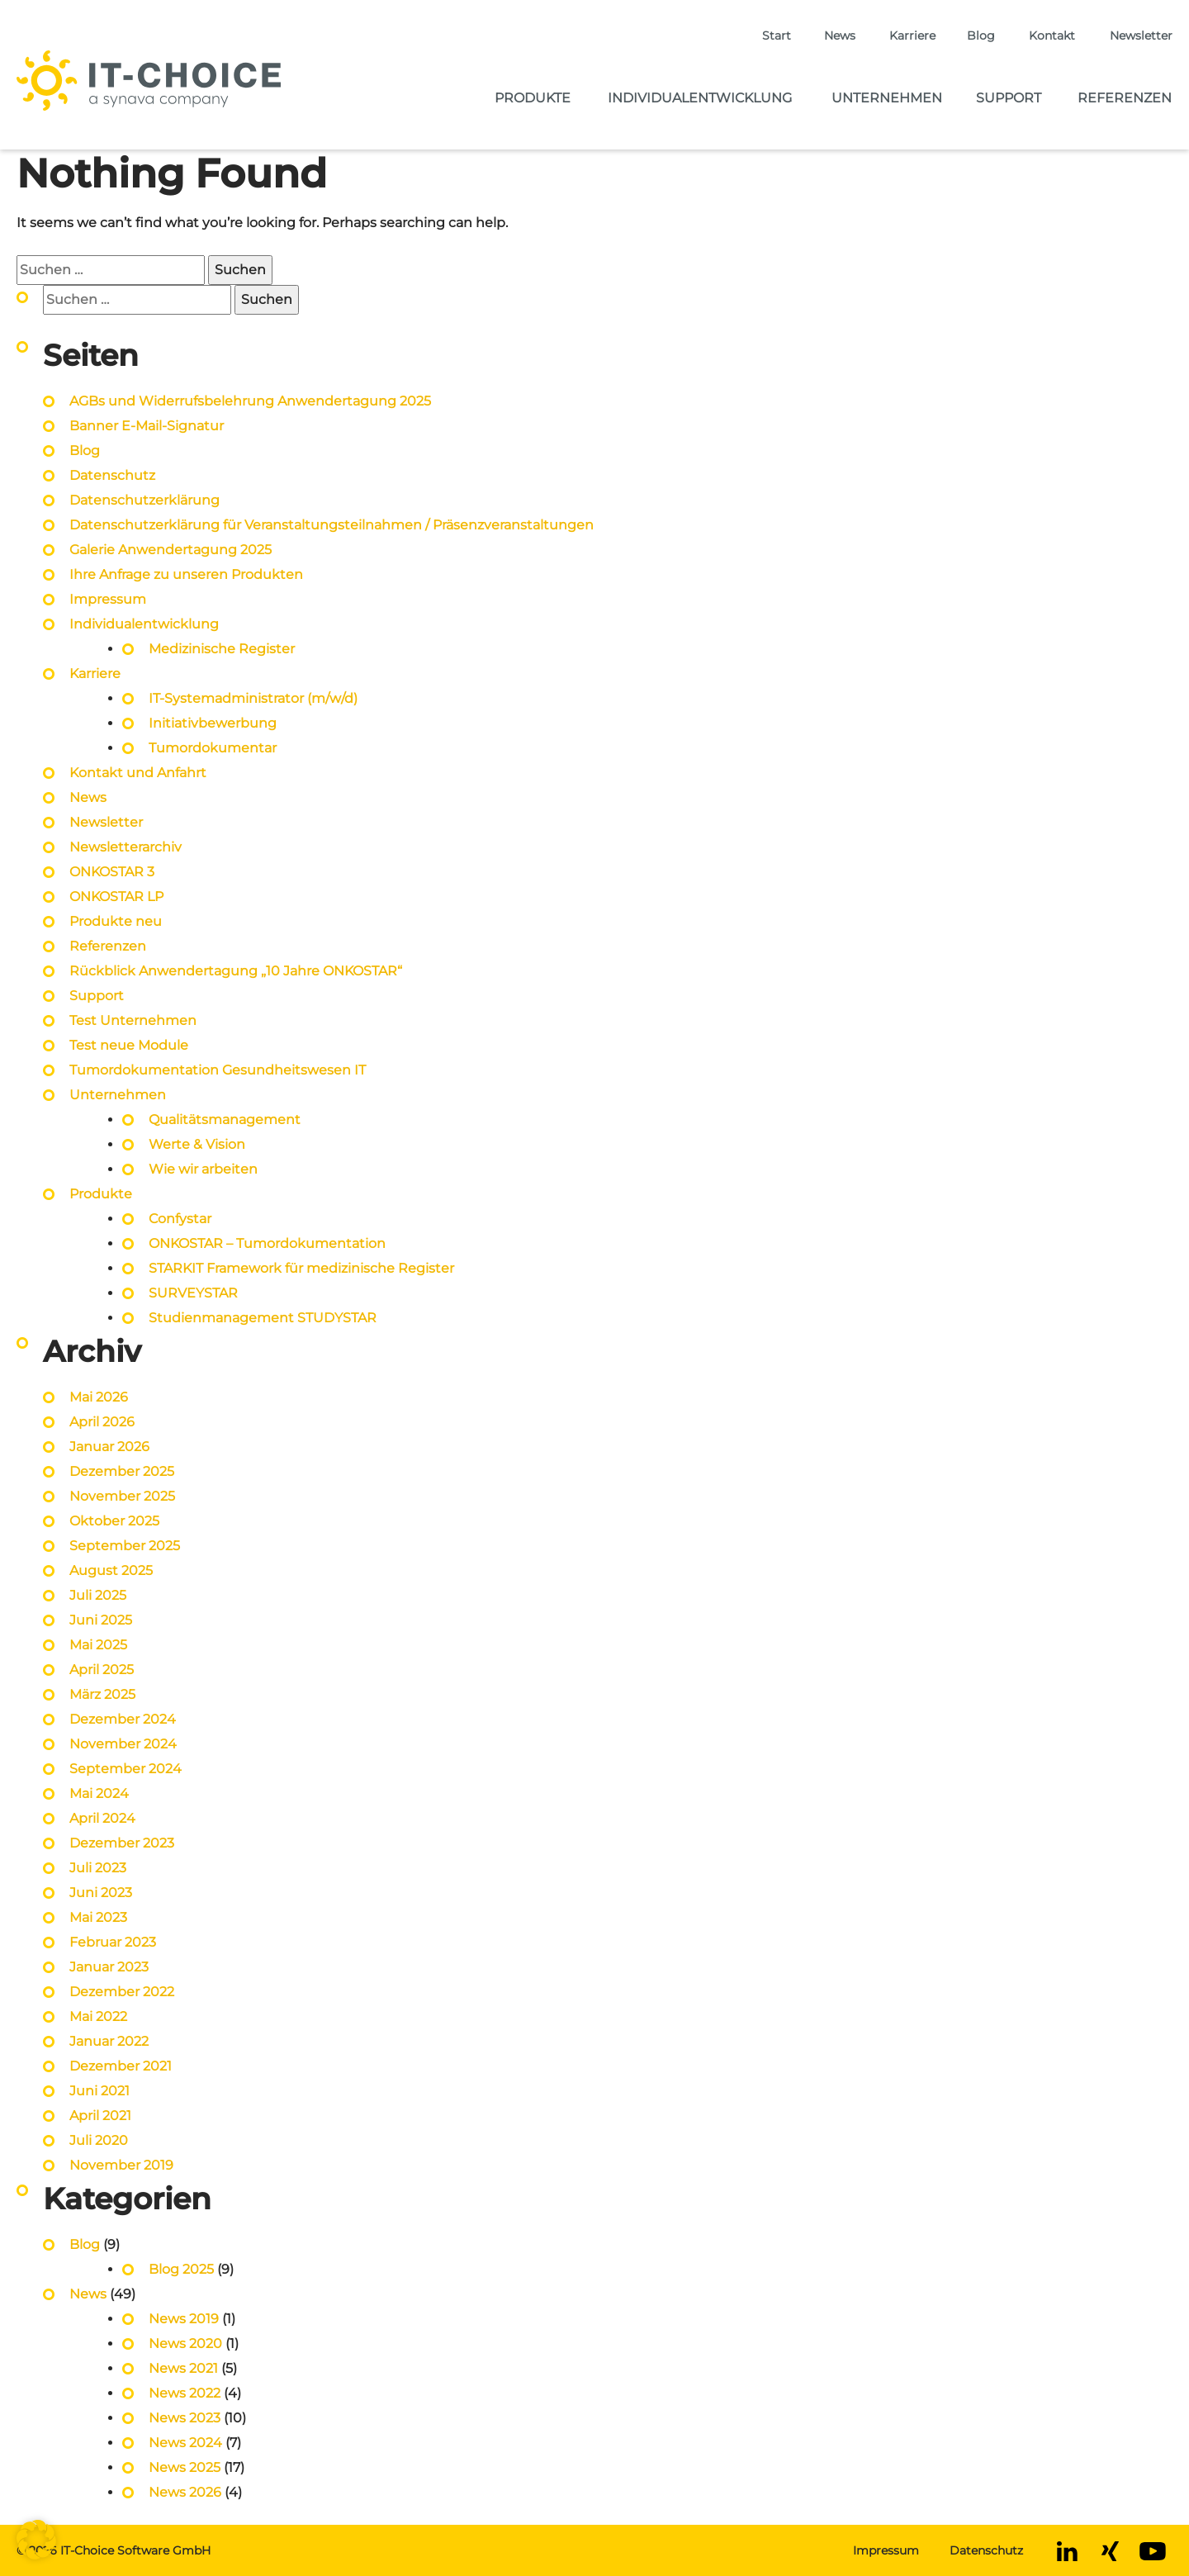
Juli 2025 (97, 1595)
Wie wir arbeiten (203, 1169)
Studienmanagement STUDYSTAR (263, 1318)
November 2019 (121, 2165)
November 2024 (123, 1744)
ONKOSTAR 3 (111, 872)
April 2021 (100, 2115)
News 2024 (185, 2442)
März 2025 (102, 1694)
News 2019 (184, 2319)
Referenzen (1125, 98)
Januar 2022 (109, 2041)
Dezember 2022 (121, 1992)
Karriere (912, 35)
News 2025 (184, 2467)
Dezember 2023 (121, 1843)
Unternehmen (886, 98)
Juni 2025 (100, 1620)
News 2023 (184, 2418)
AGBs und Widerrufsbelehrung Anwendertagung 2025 (250, 401)
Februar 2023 (112, 1942)
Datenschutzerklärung (144, 500)
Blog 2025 (181, 2269)
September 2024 (125, 1769)
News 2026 (185, 2492)
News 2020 (185, 2343)
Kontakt (1052, 35)
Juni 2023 (100, 1892)
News (839, 35)
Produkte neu (115, 921)
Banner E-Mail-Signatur (146, 426)
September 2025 (124, 1546)
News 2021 (183, 2368)
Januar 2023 (109, 1967)
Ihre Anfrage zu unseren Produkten (186, 574)
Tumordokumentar (213, 748)
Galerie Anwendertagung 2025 (170, 549)
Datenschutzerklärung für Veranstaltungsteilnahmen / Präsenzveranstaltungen (333, 525)
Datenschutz (112, 475)
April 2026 (102, 1422)
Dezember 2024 (122, 1719)
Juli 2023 (97, 1868)
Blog (981, 35)
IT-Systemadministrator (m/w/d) (253, 698)
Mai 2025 (98, 1645)
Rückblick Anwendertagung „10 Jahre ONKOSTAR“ (235, 971)
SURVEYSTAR (193, 1293)
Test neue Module (128, 1045)
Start (776, 35)
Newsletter (1141, 35)
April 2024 (102, 1818)
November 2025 (122, 1496)
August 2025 (111, 1570)
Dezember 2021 (120, 2066)
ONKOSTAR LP (116, 896)
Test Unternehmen (133, 1020)
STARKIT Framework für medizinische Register (301, 1268)
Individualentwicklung (700, 98)
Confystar (180, 1218)
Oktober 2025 (114, 1521)
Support (1008, 98)
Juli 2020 (98, 2140)
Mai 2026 (98, 1397)
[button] (36, 2539)
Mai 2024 (99, 1793)
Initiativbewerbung (213, 723)
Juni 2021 (99, 2091)
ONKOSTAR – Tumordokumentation (267, 1243)
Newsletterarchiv (125, 847)
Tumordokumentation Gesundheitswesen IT (217, 1070)
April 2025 (101, 1669)
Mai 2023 (98, 1917)
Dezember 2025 (121, 1471)
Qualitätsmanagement (225, 1119)
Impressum (107, 599)
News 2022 (184, 2393)
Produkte (533, 98)
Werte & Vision (197, 1144)
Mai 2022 (98, 2016)
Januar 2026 (109, 1446)
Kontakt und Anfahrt (137, 772)
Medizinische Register (222, 649)
